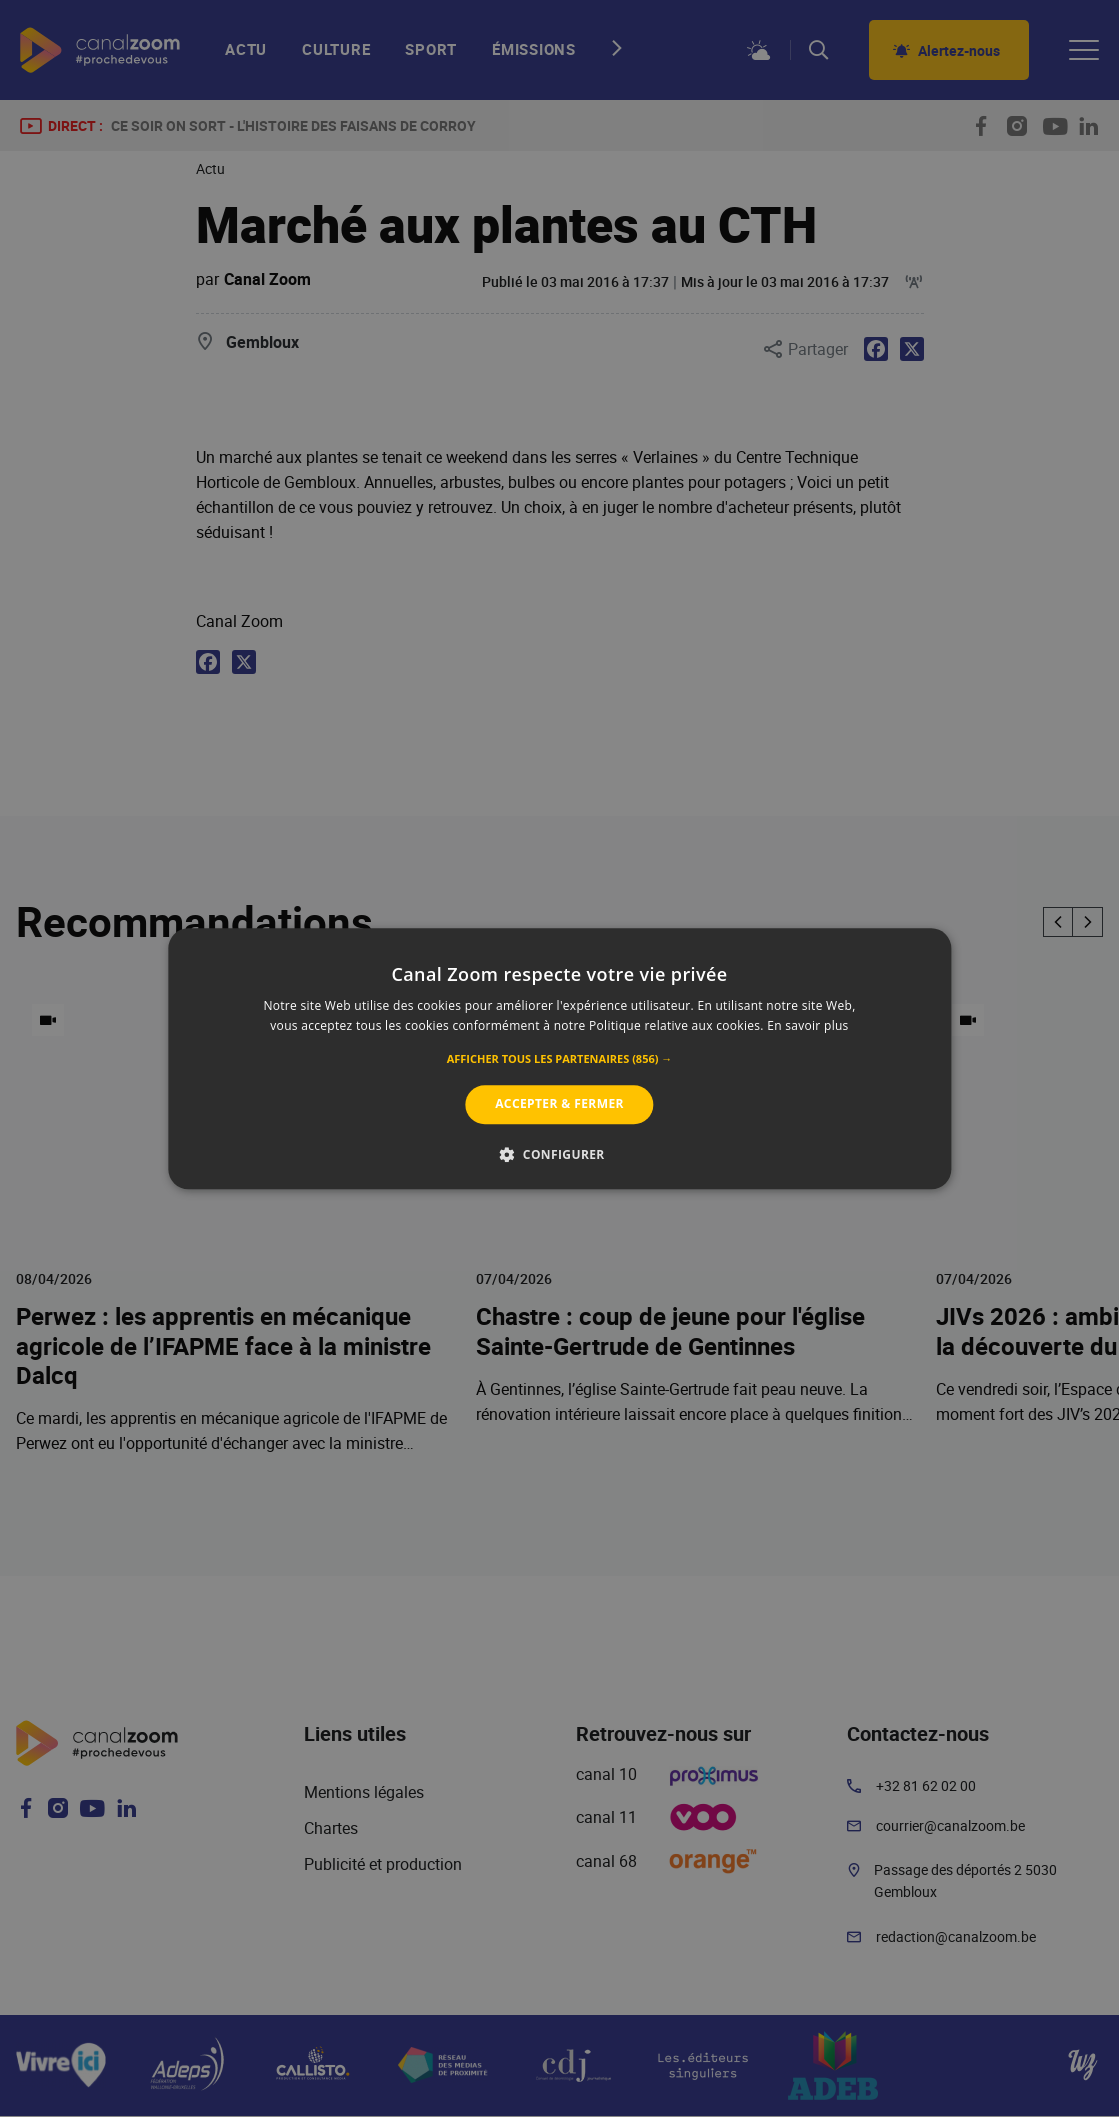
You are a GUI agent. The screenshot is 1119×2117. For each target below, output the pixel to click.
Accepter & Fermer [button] (559, 1104)
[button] (560, 1060)
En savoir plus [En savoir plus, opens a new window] (807, 1025)
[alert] (559, 1058)
